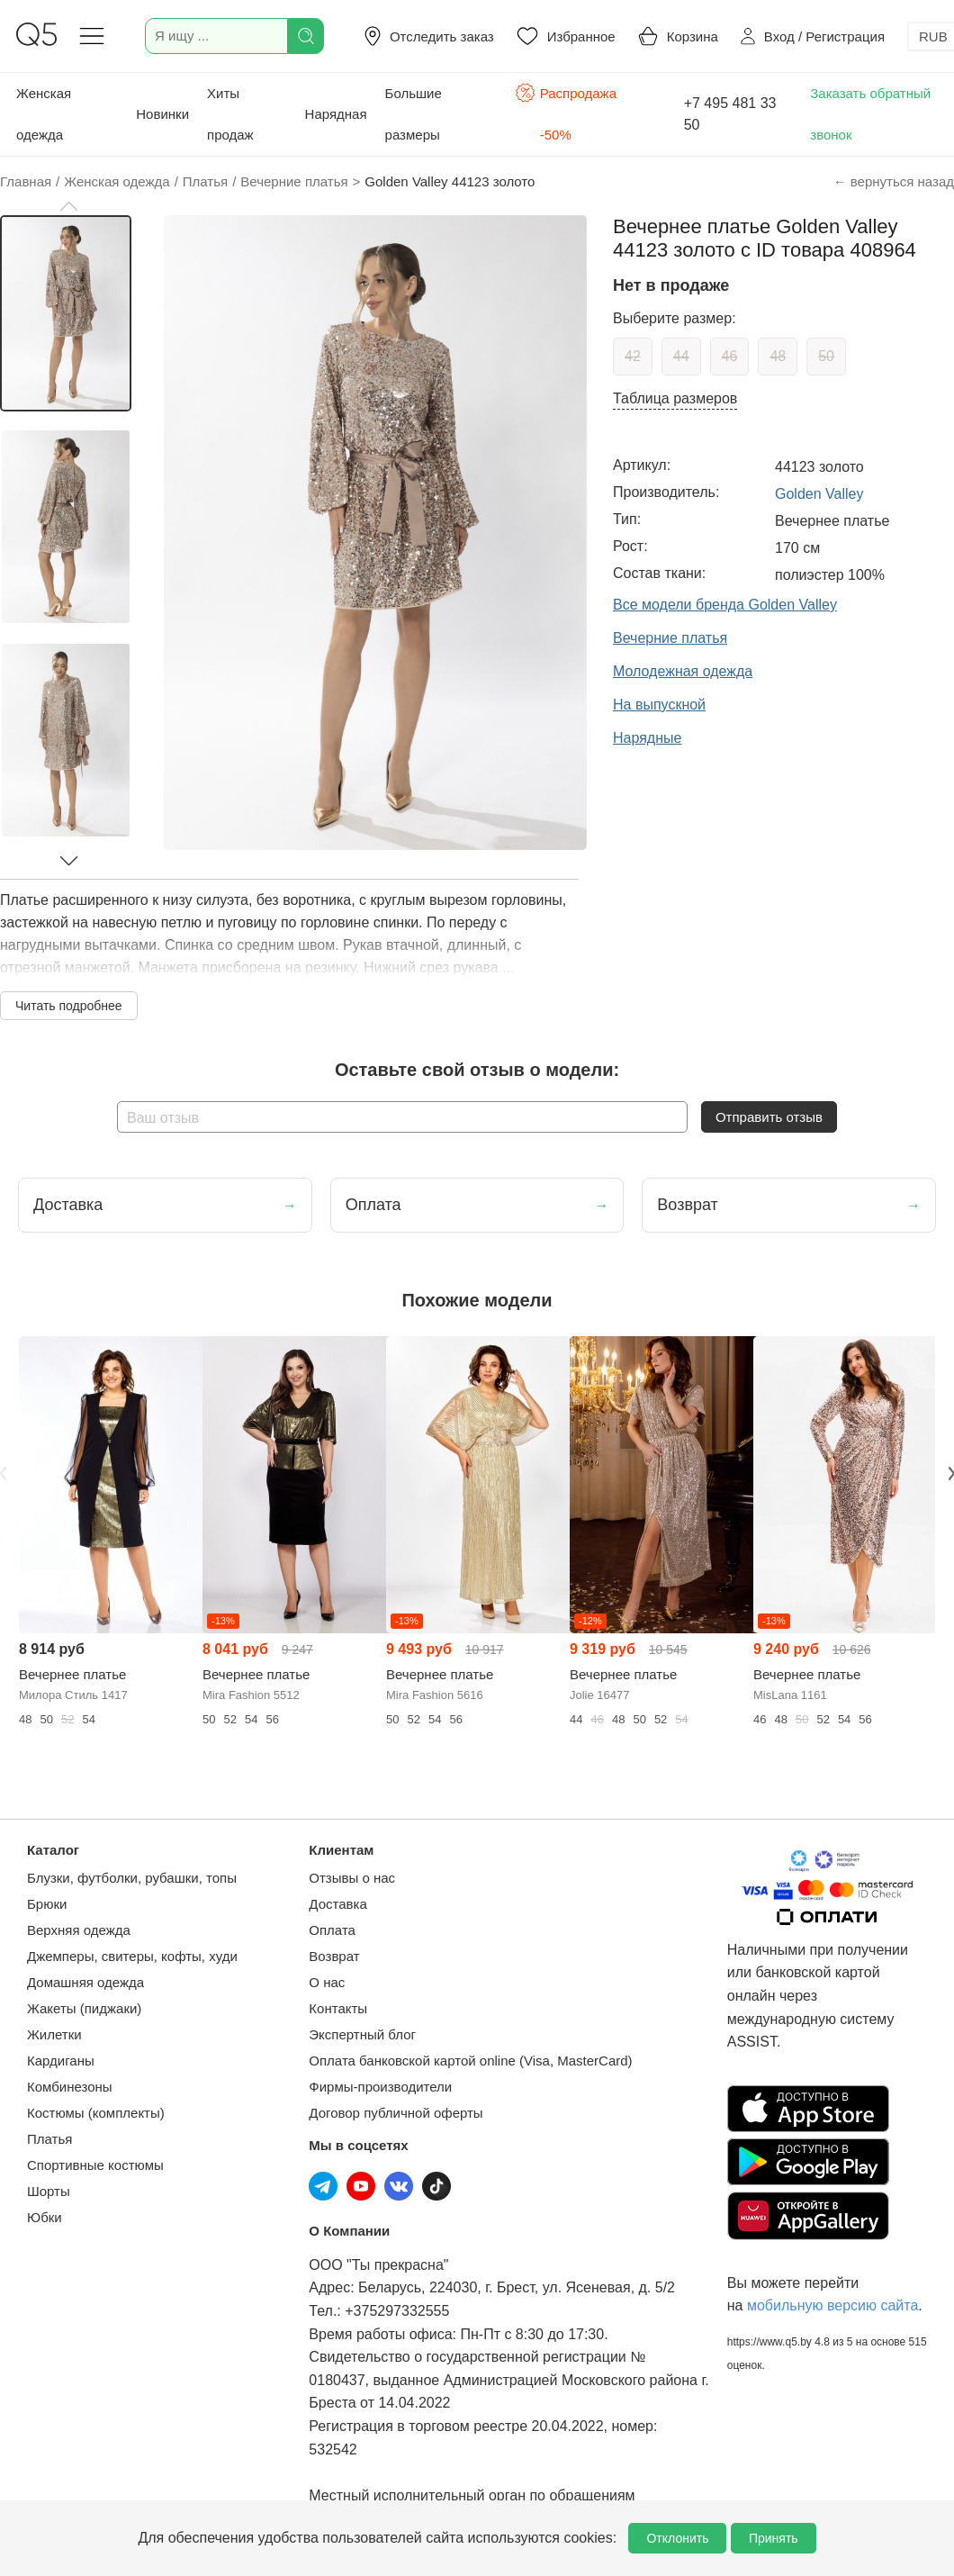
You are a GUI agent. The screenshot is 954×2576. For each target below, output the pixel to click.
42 (633, 356)
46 (730, 356)
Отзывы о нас (352, 1877)
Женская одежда (43, 114)
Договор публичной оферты (395, 2112)
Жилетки (54, 2034)
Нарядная (336, 114)
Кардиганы (60, 2060)
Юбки (44, 2217)
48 (778, 356)
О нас (327, 1982)
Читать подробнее (68, 1006)
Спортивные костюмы (95, 2165)
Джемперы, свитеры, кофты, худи (132, 1956)
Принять (773, 2538)
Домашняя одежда (85, 1982)
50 (826, 356)
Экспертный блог (362, 2034)
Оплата (332, 1930)
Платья (49, 2139)
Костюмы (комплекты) (96, 2112)
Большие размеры (413, 114)
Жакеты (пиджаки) (84, 2008)
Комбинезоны (69, 2086)
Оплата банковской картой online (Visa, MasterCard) (470, 2060)
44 (681, 356)
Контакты (338, 2008)
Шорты (48, 2191)
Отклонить (677, 2538)
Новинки (162, 114)
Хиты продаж (230, 114)
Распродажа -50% (565, 112)
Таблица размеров (675, 398)
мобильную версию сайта (832, 2305)
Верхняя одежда (78, 1930)
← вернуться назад (893, 181)
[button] (68, 206)
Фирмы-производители (380, 2086)
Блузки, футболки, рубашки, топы (132, 1877)
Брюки (47, 1904)
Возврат (334, 1956)
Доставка (337, 1904)
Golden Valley (819, 494)
